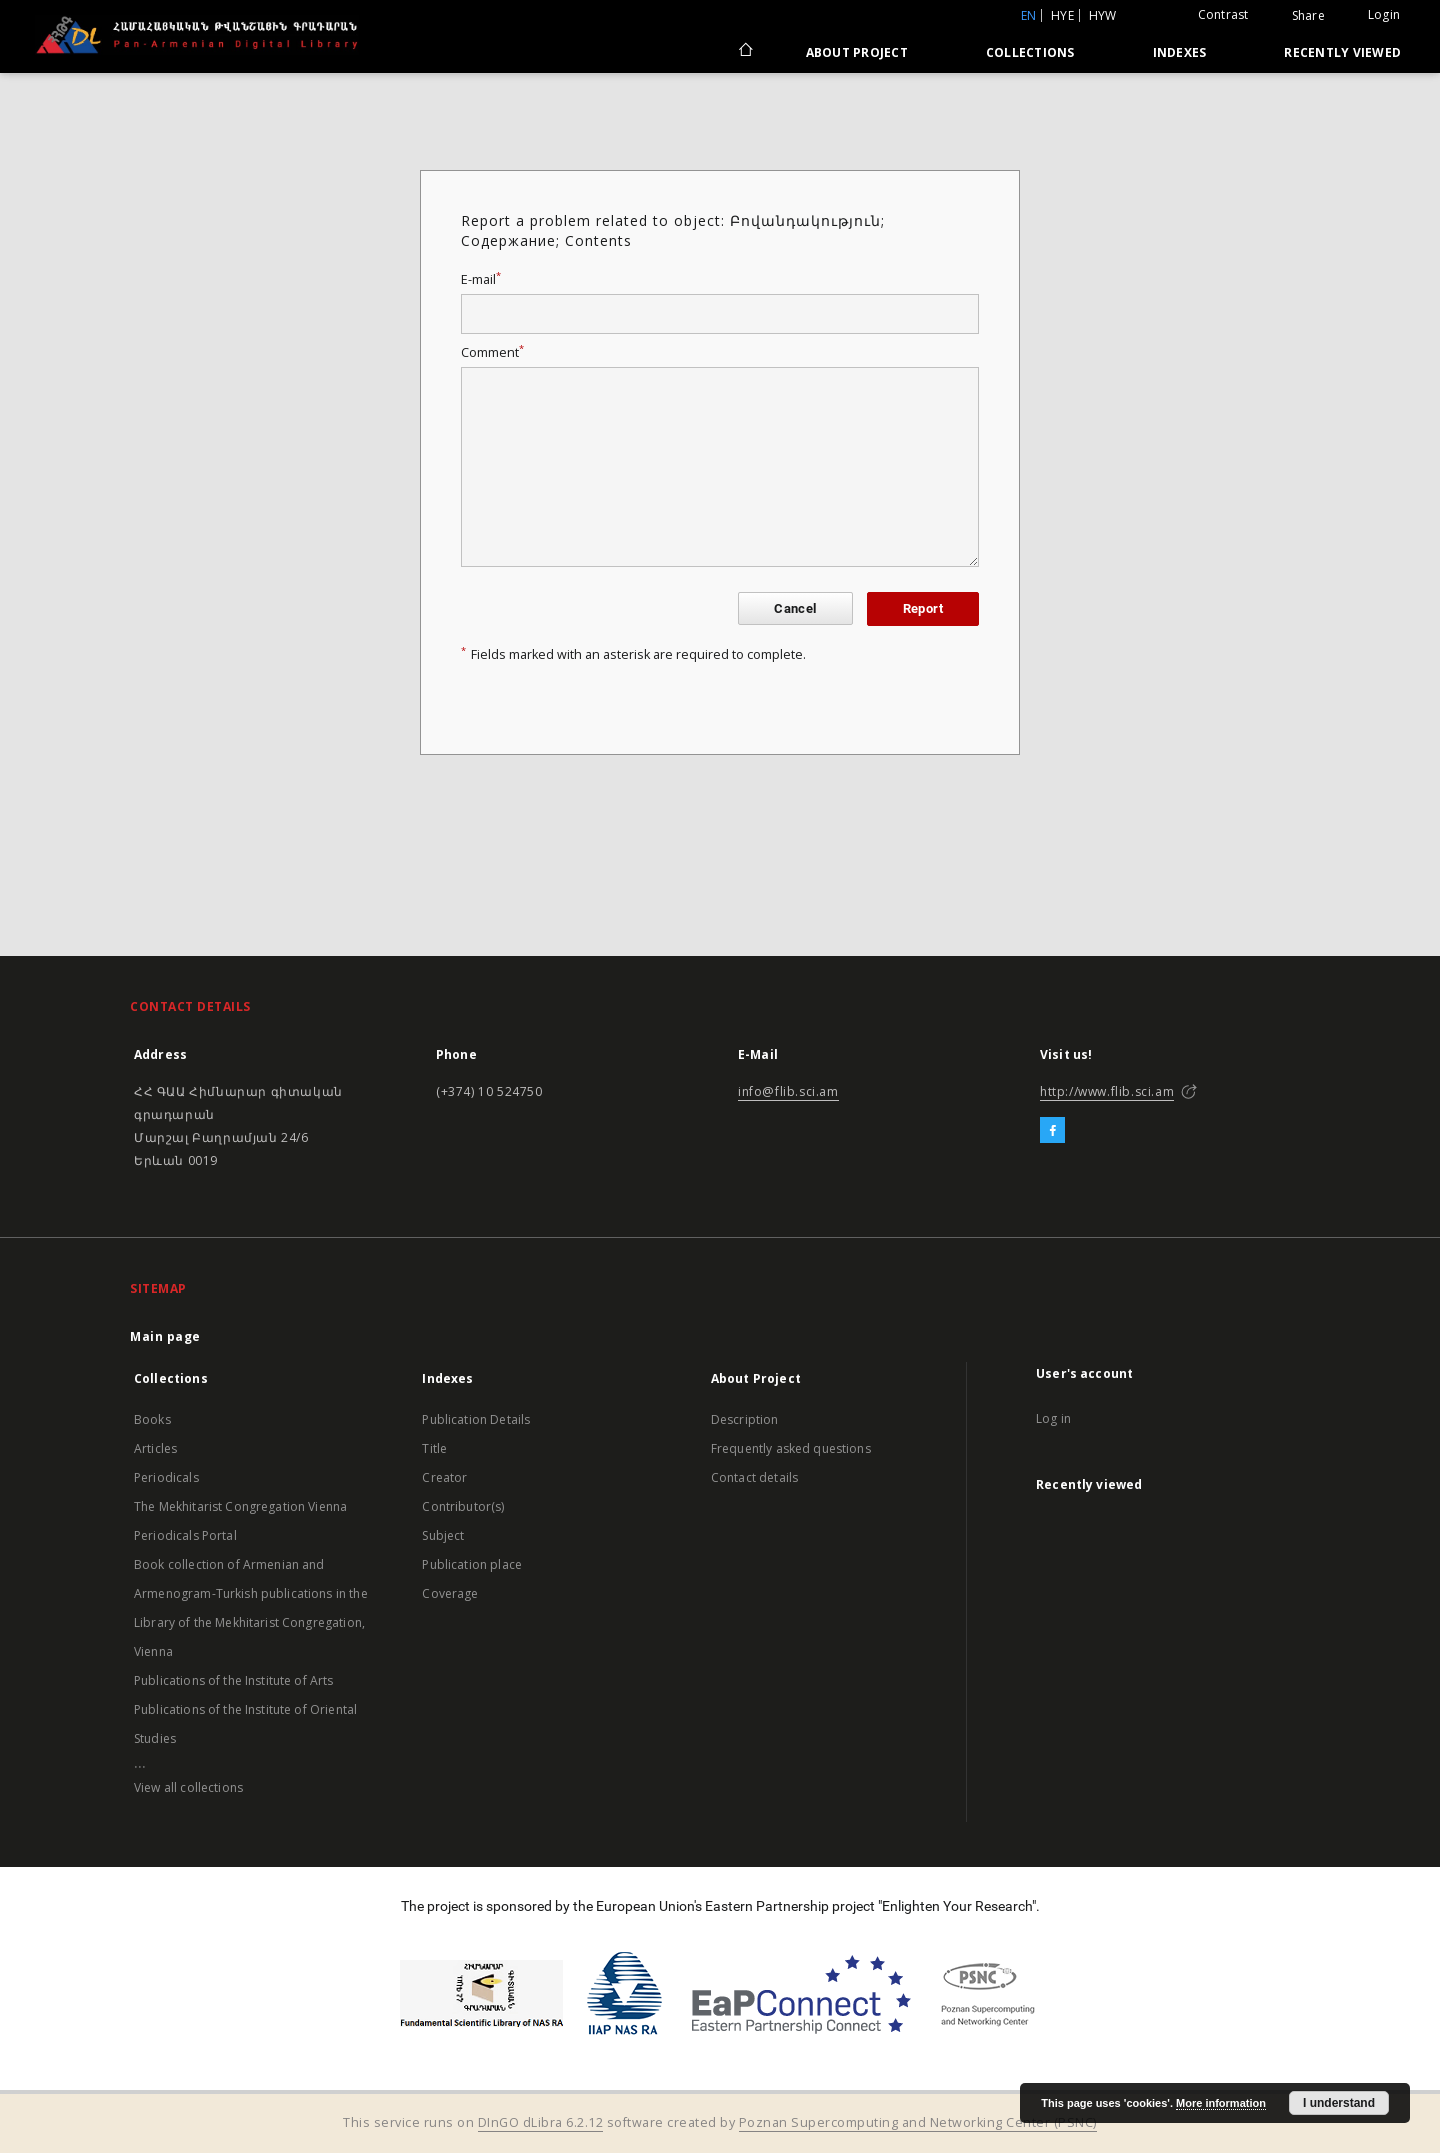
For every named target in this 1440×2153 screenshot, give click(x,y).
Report (923, 608)
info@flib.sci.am (788, 1091)
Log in (1053, 1418)
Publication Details (476, 1419)
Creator (444, 1477)
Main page (165, 1336)
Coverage (450, 1593)
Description (745, 1419)
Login (1384, 14)
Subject (443, 1535)
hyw (1103, 15)
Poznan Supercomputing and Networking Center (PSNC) (918, 2122)
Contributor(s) (463, 1506)
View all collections (188, 1787)
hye (1062, 15)
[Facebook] (1052, 1131)
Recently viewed (1342, 52)
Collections (1030, 52)
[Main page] (744, 52)
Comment (492, 352)
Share (1308, 16)
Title (434, 1448)
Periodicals (166, 1477)
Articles (155, 1448)
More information (1221, 2103)
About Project (857, 52)
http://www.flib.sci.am (1107, 1091)
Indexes (1180, 52)
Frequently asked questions (791, 1448)
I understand (1339, 2103)
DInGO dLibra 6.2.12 (541, 2122)
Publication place (472, 1564)
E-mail (481, 279)
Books (152, 1419)
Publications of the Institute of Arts (234, 1680)
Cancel (795, 608)
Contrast (1223, 14)
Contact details (754, 1477)
